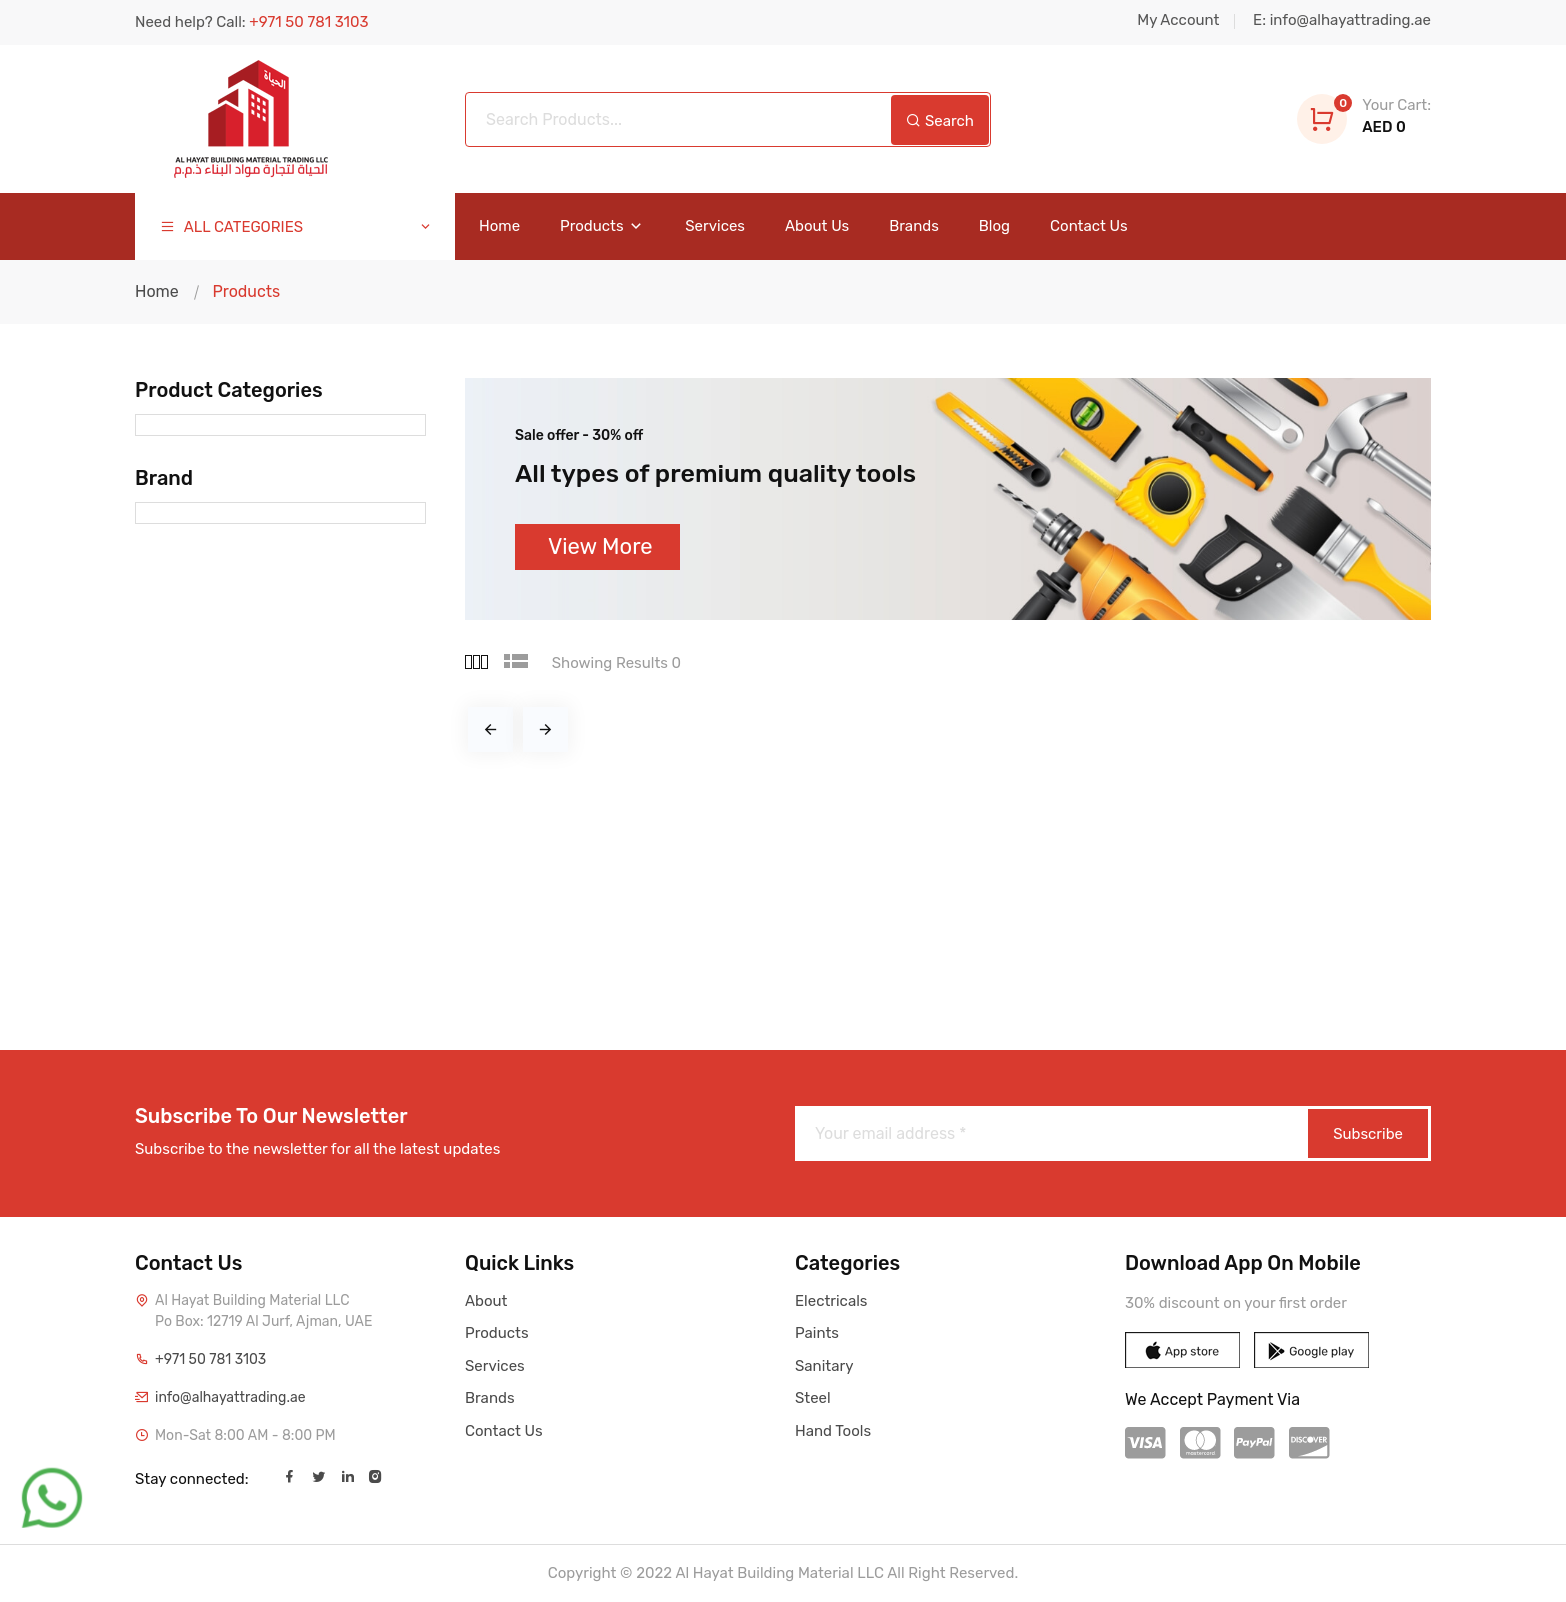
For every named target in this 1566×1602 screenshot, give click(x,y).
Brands (914, 226)
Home (499, 226)
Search (940, 121)
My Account (1178, 20)
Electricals (831, 1301)
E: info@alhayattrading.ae (1342, 20)
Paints (817, 1333)
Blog (994, 226)
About (486, 1301)
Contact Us (1089, 226)
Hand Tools (833, 1431)
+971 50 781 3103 (210, 1359)
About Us (817, 226)
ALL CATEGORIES (296, 227)
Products (602, 226)
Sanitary (824, 1366)
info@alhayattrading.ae (230, 1397)
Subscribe (1368, 1134)
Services (715, 226)
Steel (813, 1398)
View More (600, 546)
